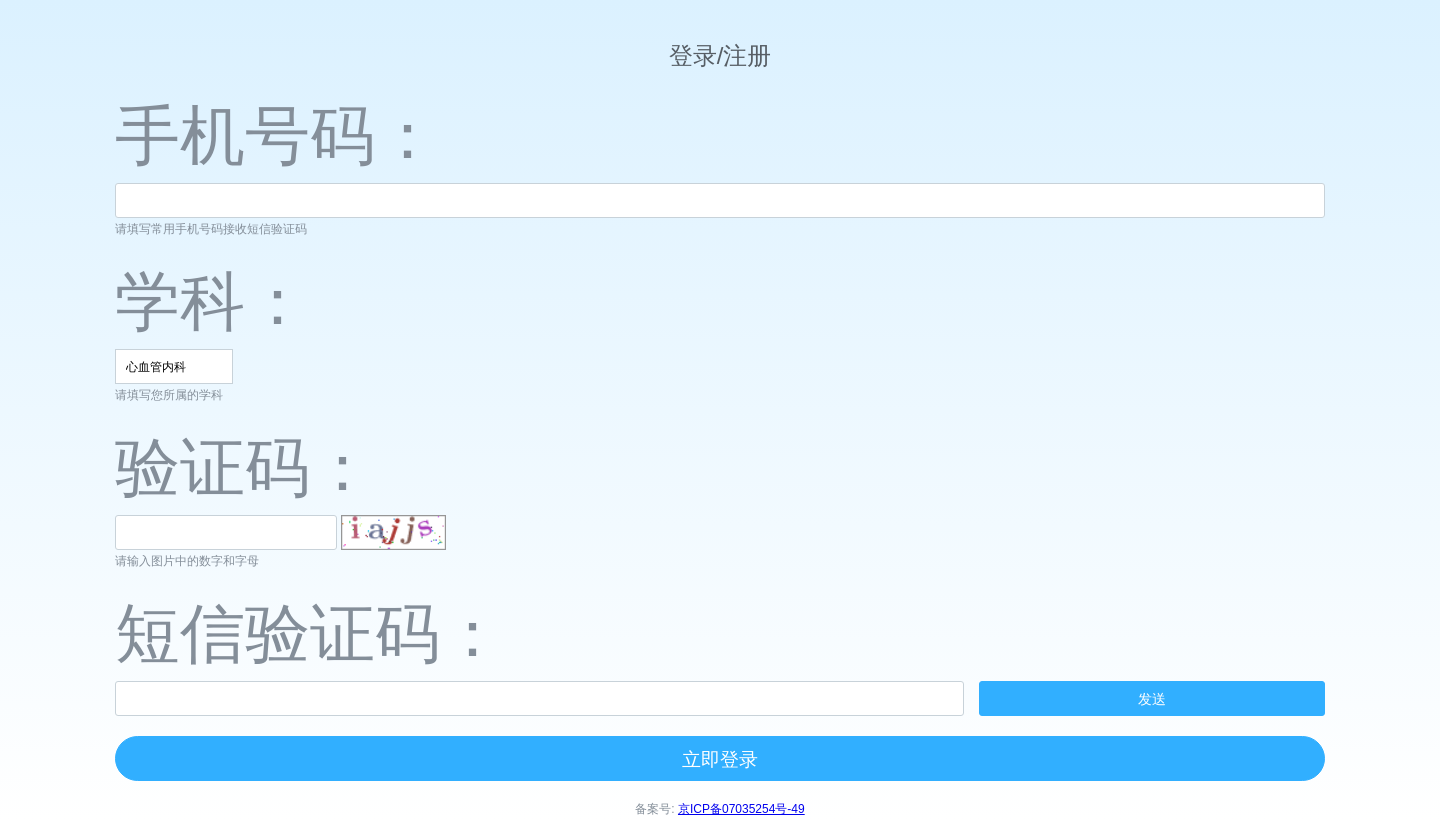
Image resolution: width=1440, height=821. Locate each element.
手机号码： (277, 135)
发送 (1152, 699)
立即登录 (720, 759)
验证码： (245, 467)
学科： (212, 301)
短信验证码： (310, 633)
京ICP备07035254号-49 (741, 809)
